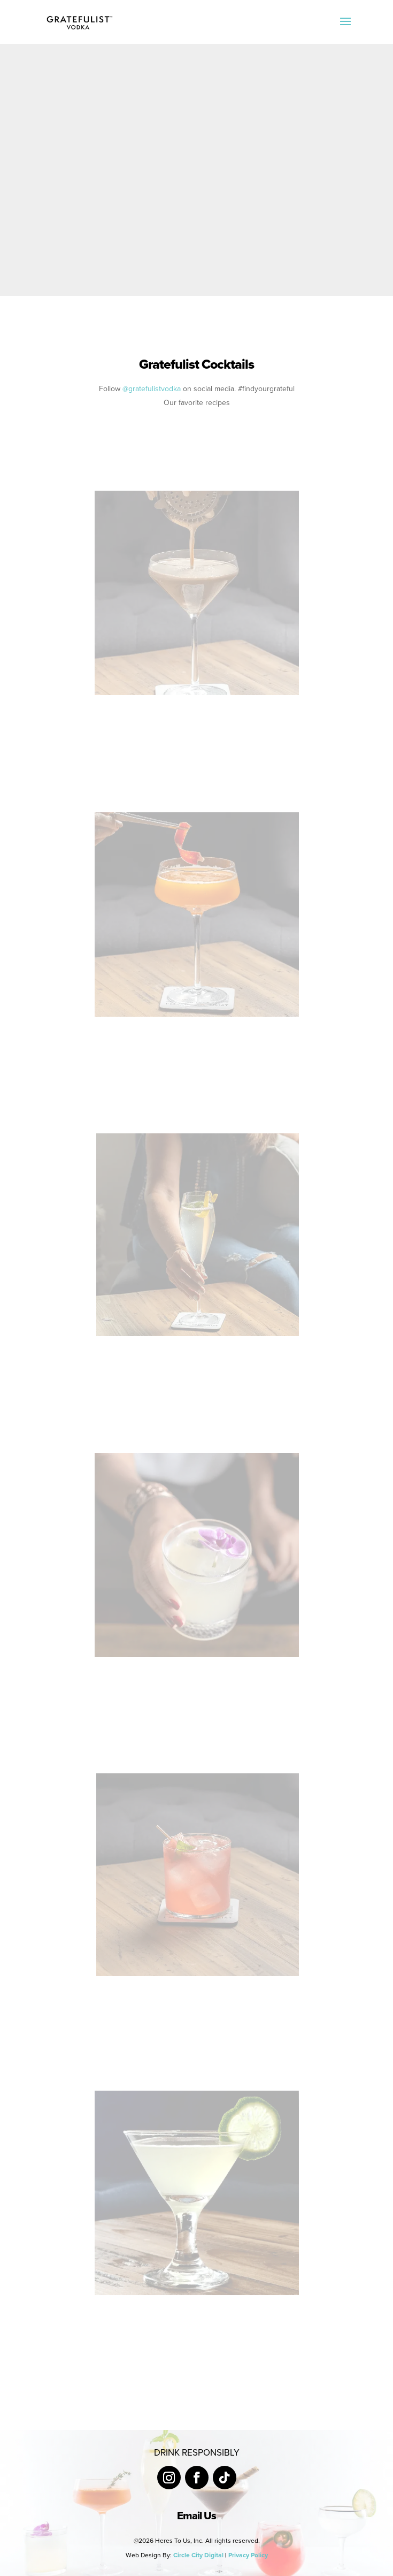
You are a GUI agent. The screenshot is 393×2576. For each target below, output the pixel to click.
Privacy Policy (248, 2555)
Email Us (196, 2516)
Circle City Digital (198, 2555)
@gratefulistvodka (151, 388)
